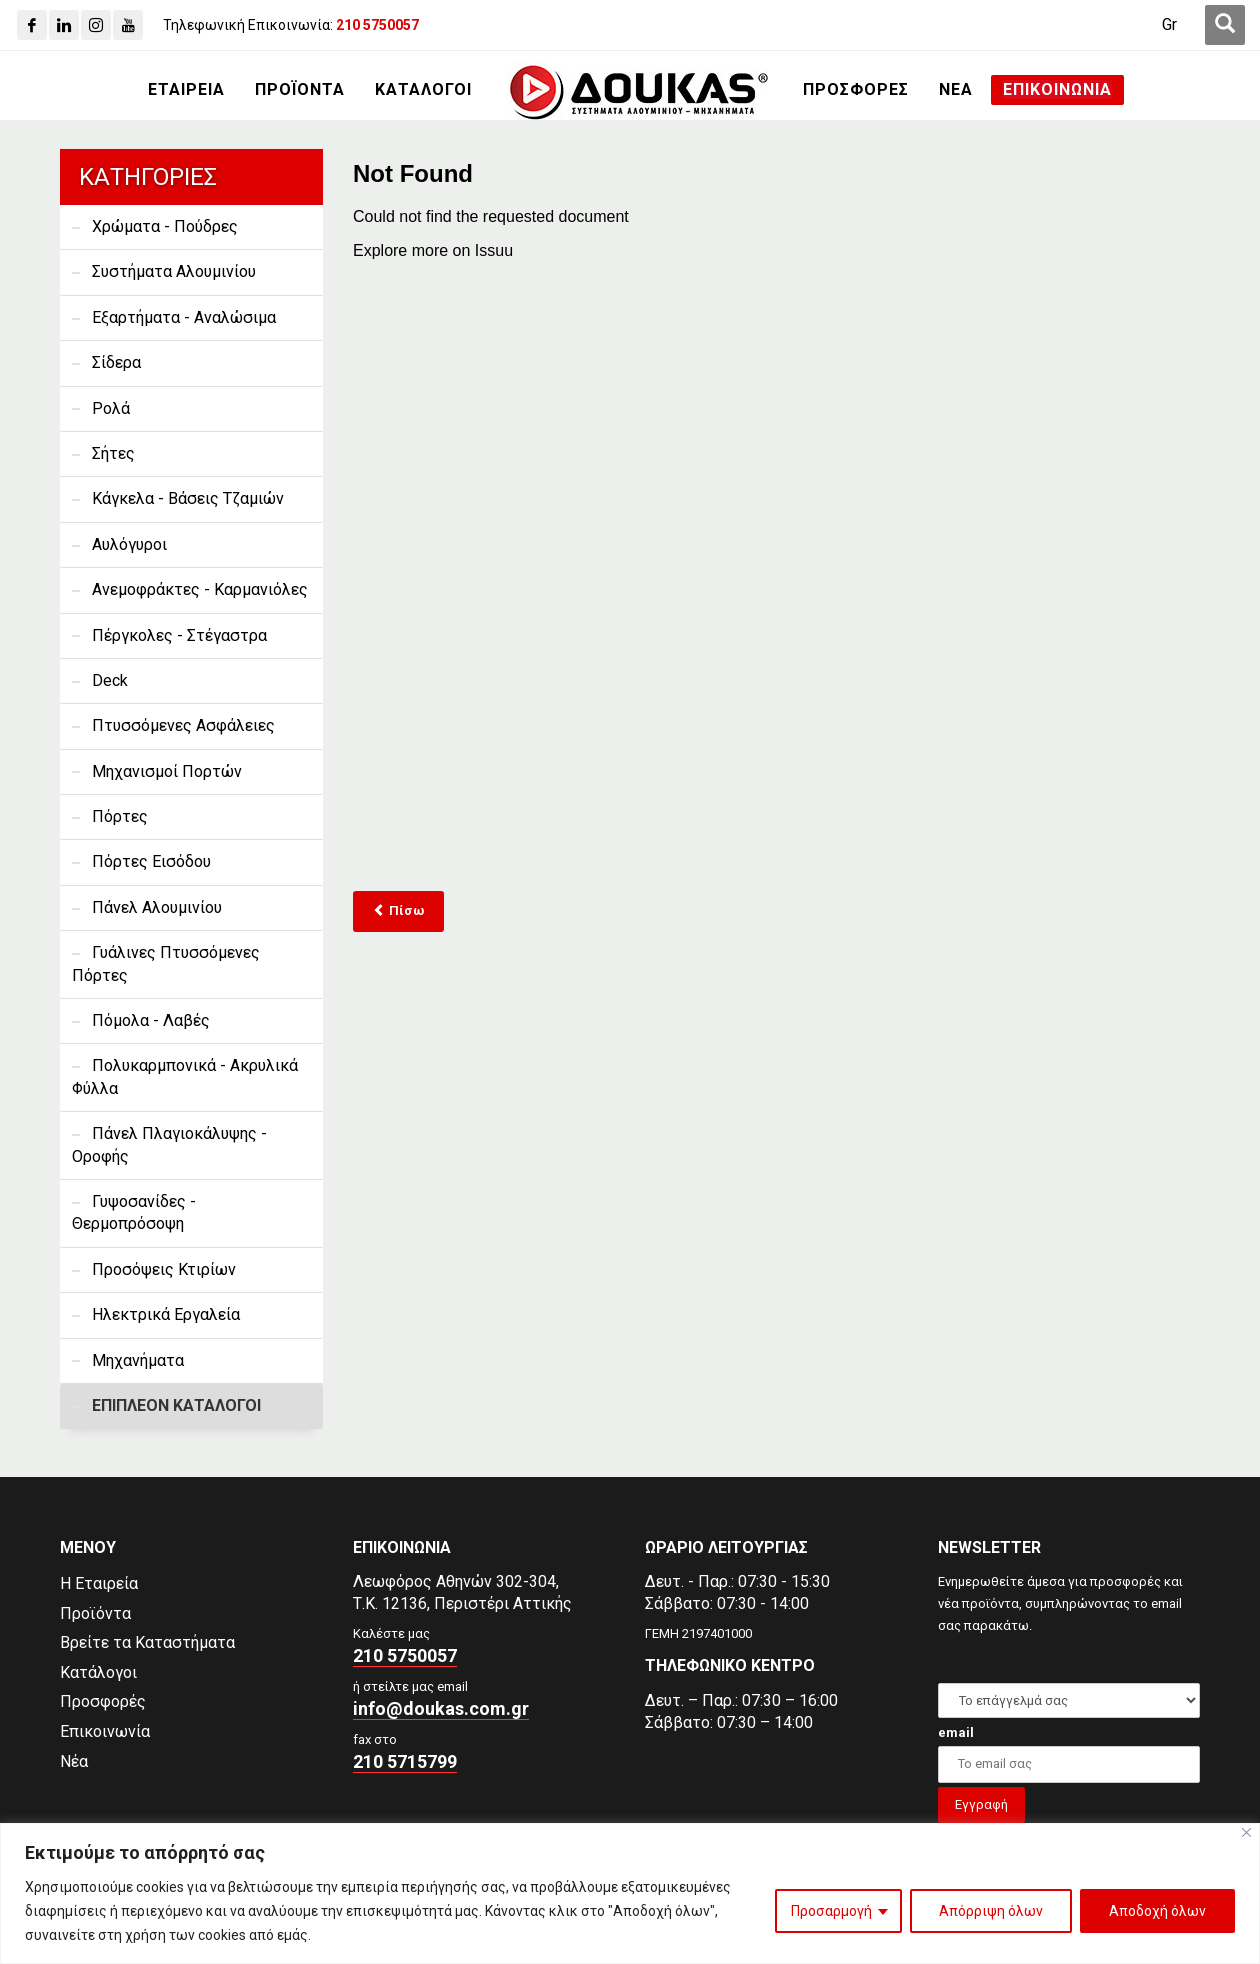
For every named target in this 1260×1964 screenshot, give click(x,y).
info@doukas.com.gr (441, 1708)
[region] (630, 1893)
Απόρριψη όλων (991, 1911)
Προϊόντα (95, 1613)
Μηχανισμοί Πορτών (167, 771)
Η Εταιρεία (99, 1583)
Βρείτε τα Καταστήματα (147, 1642)
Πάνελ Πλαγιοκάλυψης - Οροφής (169, 1144)
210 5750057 (405, 1655)
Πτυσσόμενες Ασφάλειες (183, 725)
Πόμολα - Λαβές (151, 1020)
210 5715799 (405, 1761)
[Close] (1246, 1832)
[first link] (1225, 25)
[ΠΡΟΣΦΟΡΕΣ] (856, 90)
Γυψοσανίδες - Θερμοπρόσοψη (134, 1212)
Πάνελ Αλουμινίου (157, 907)
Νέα (74, 1761)
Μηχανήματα (138, 1360)
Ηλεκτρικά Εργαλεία (166, 1314)
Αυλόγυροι (129, 544)
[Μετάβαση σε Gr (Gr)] (1169, 25)
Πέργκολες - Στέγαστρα (179, 635)
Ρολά (111, 408)
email (956, 1732)
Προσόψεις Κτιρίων (164, 1269)
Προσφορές (103, 1701)
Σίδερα (116, 362)
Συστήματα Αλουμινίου (174, 271)
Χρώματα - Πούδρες (165, 226)
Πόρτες (120, 816)
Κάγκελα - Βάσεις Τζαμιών (188, 498)
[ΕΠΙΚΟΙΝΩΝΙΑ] (1057, 90)
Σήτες (113, 453)
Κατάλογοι (98, 1672)
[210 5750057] (377, 25)
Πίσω (398, 910)
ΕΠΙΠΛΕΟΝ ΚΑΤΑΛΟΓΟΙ (176, 1405)
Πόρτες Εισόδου (151, 861)
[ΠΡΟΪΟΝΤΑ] (300, 90)
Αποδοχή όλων (1157, 1911)
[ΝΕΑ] (956, 90)
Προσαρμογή (831, 1911)
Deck (110, 680)
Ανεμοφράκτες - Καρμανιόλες (200, 589)
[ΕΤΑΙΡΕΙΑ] (186, 90)
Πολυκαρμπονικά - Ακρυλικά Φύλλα (185, 1076)
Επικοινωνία (105, 1731)
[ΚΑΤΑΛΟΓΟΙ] (423, 90)
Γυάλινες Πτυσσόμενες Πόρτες (166, 963)
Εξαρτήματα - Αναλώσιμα (184, 317)
